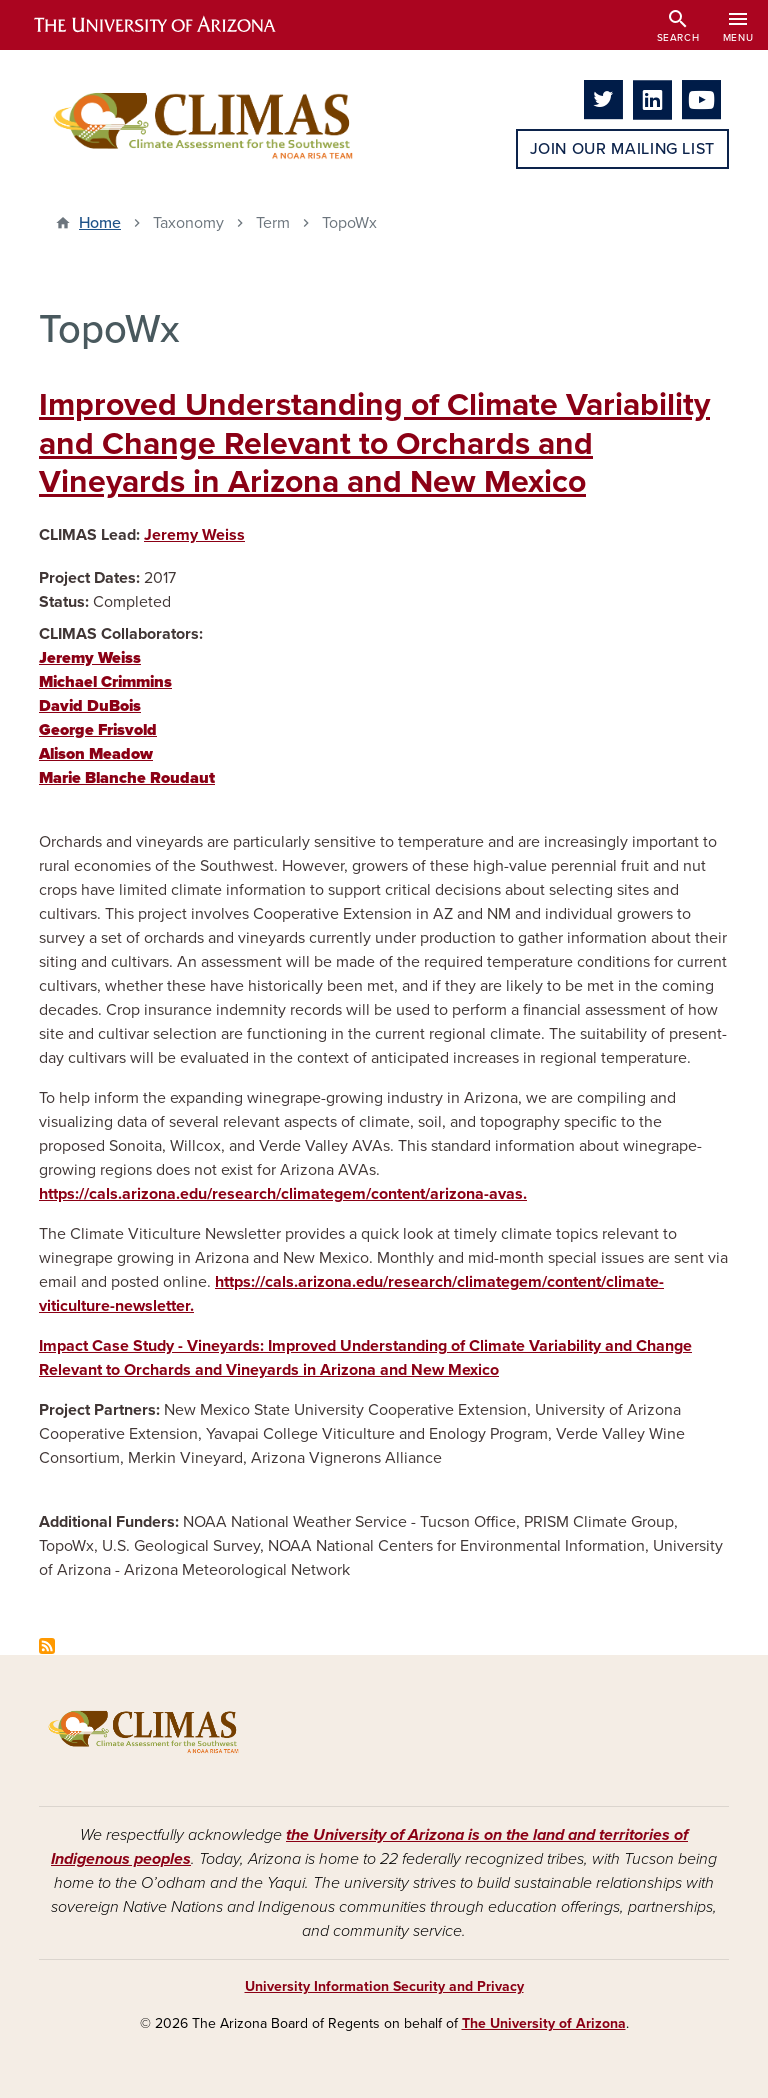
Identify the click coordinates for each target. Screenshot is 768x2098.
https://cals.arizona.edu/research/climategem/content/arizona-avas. (283, 1194)
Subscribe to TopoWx (47, 1646)
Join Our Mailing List (622, 149)
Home (100, 223)
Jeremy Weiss (194, 535)
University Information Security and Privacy (384, 1986)
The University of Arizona (544, 2023)
